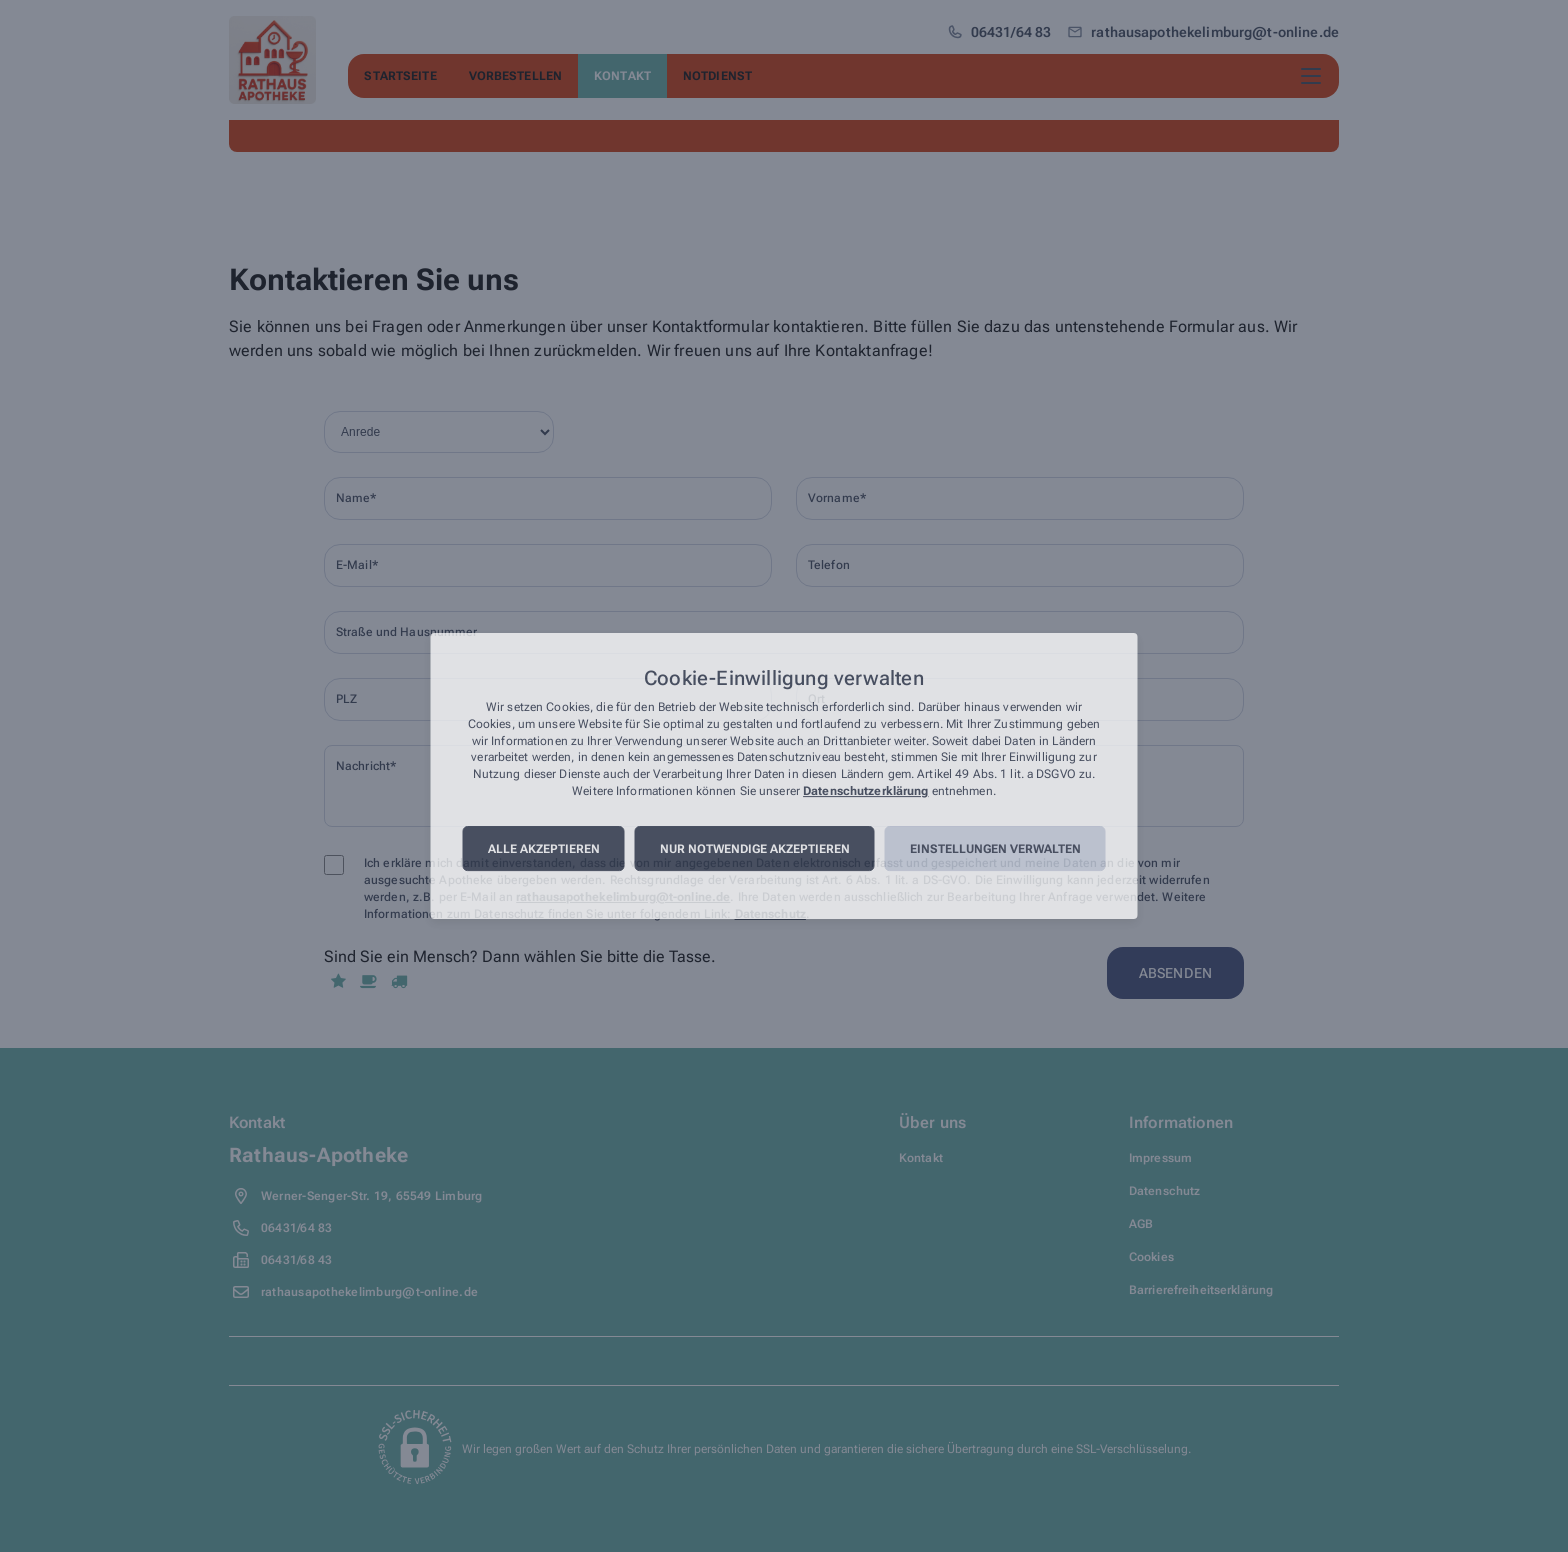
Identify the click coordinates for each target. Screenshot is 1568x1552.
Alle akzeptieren (544, 849)
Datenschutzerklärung (865, 791)
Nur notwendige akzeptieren (755, 849)
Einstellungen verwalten (995, 849)
